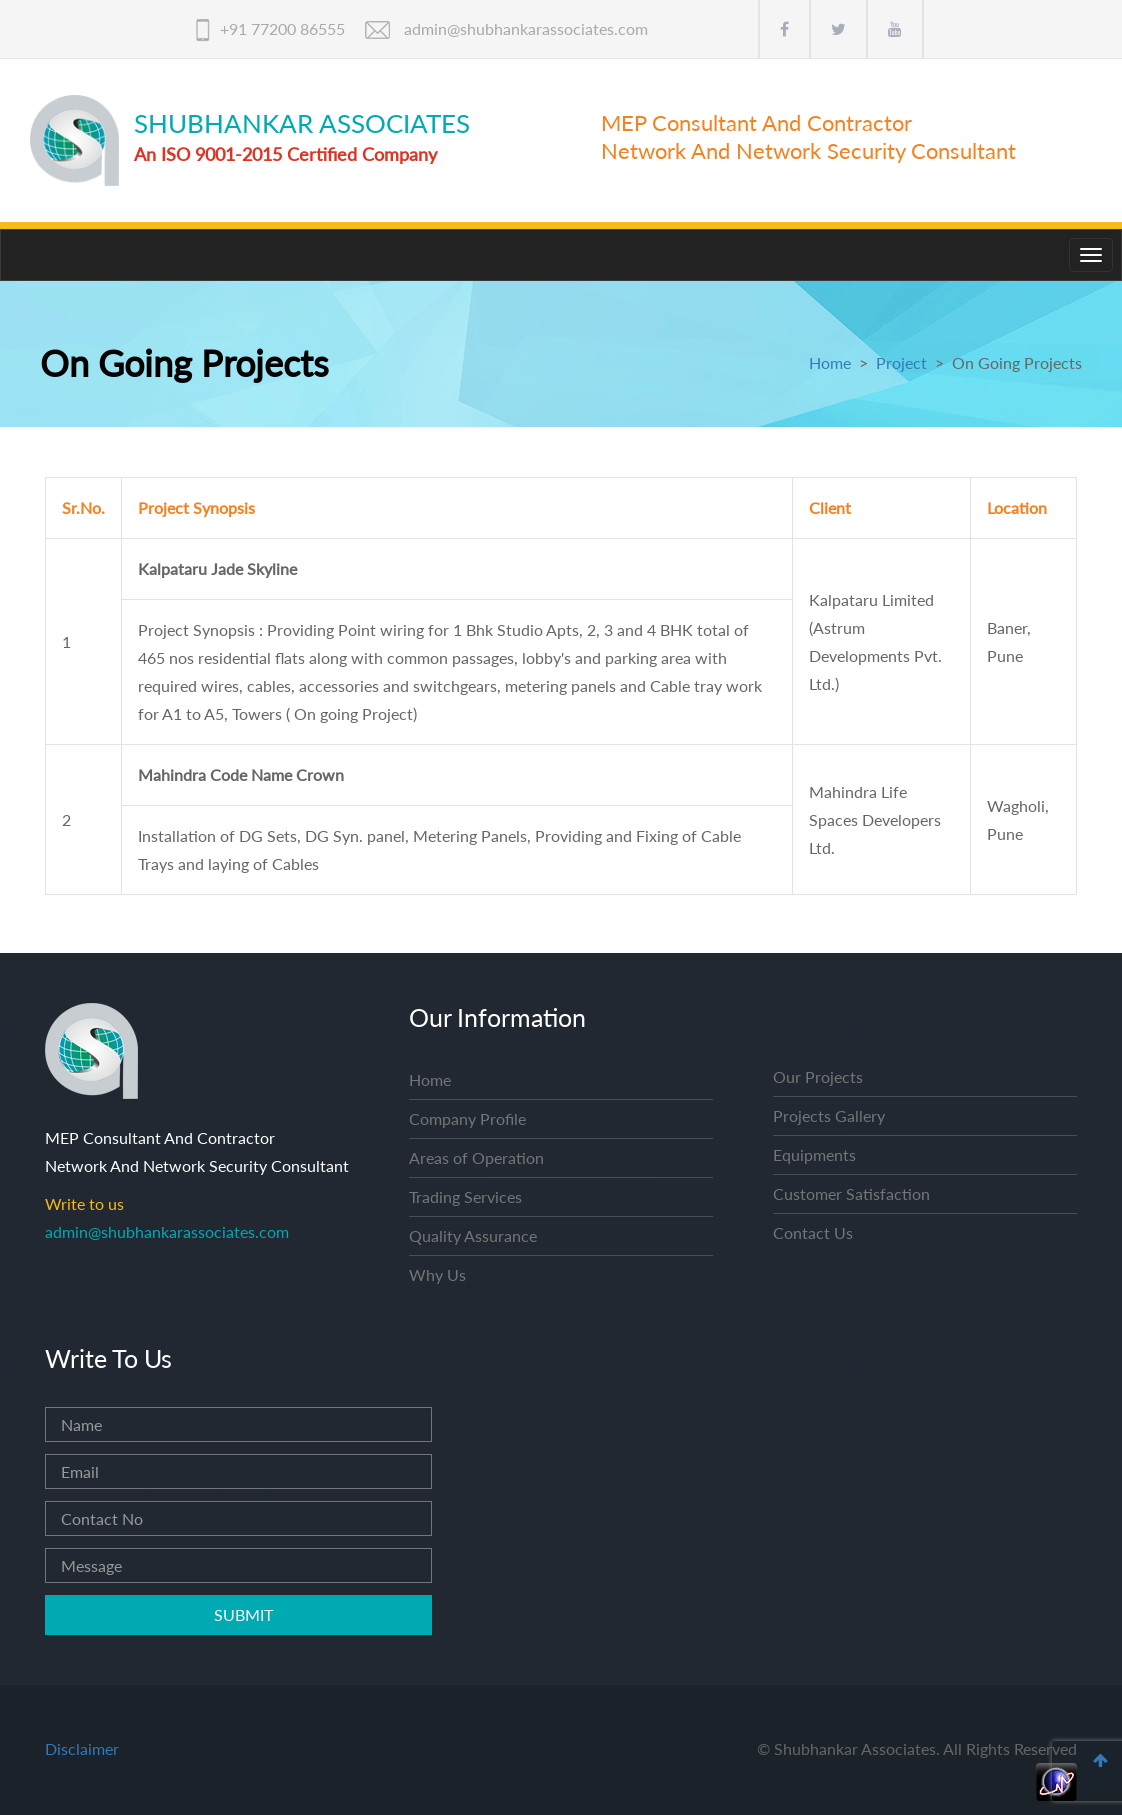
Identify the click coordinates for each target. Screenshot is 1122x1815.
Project (901, 362)
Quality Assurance (473, 1235)
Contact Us (813, 1232)
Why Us (437, 1274)
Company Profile (467, 1118)
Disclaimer (82, 1748)
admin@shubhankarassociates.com (526, 28)
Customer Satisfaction (851, 1193)
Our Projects (818, 1076)
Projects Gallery (829, 1115)
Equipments (814, 1154)
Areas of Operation (476, 1157)
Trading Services (465, 1196)
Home (830, 362)
